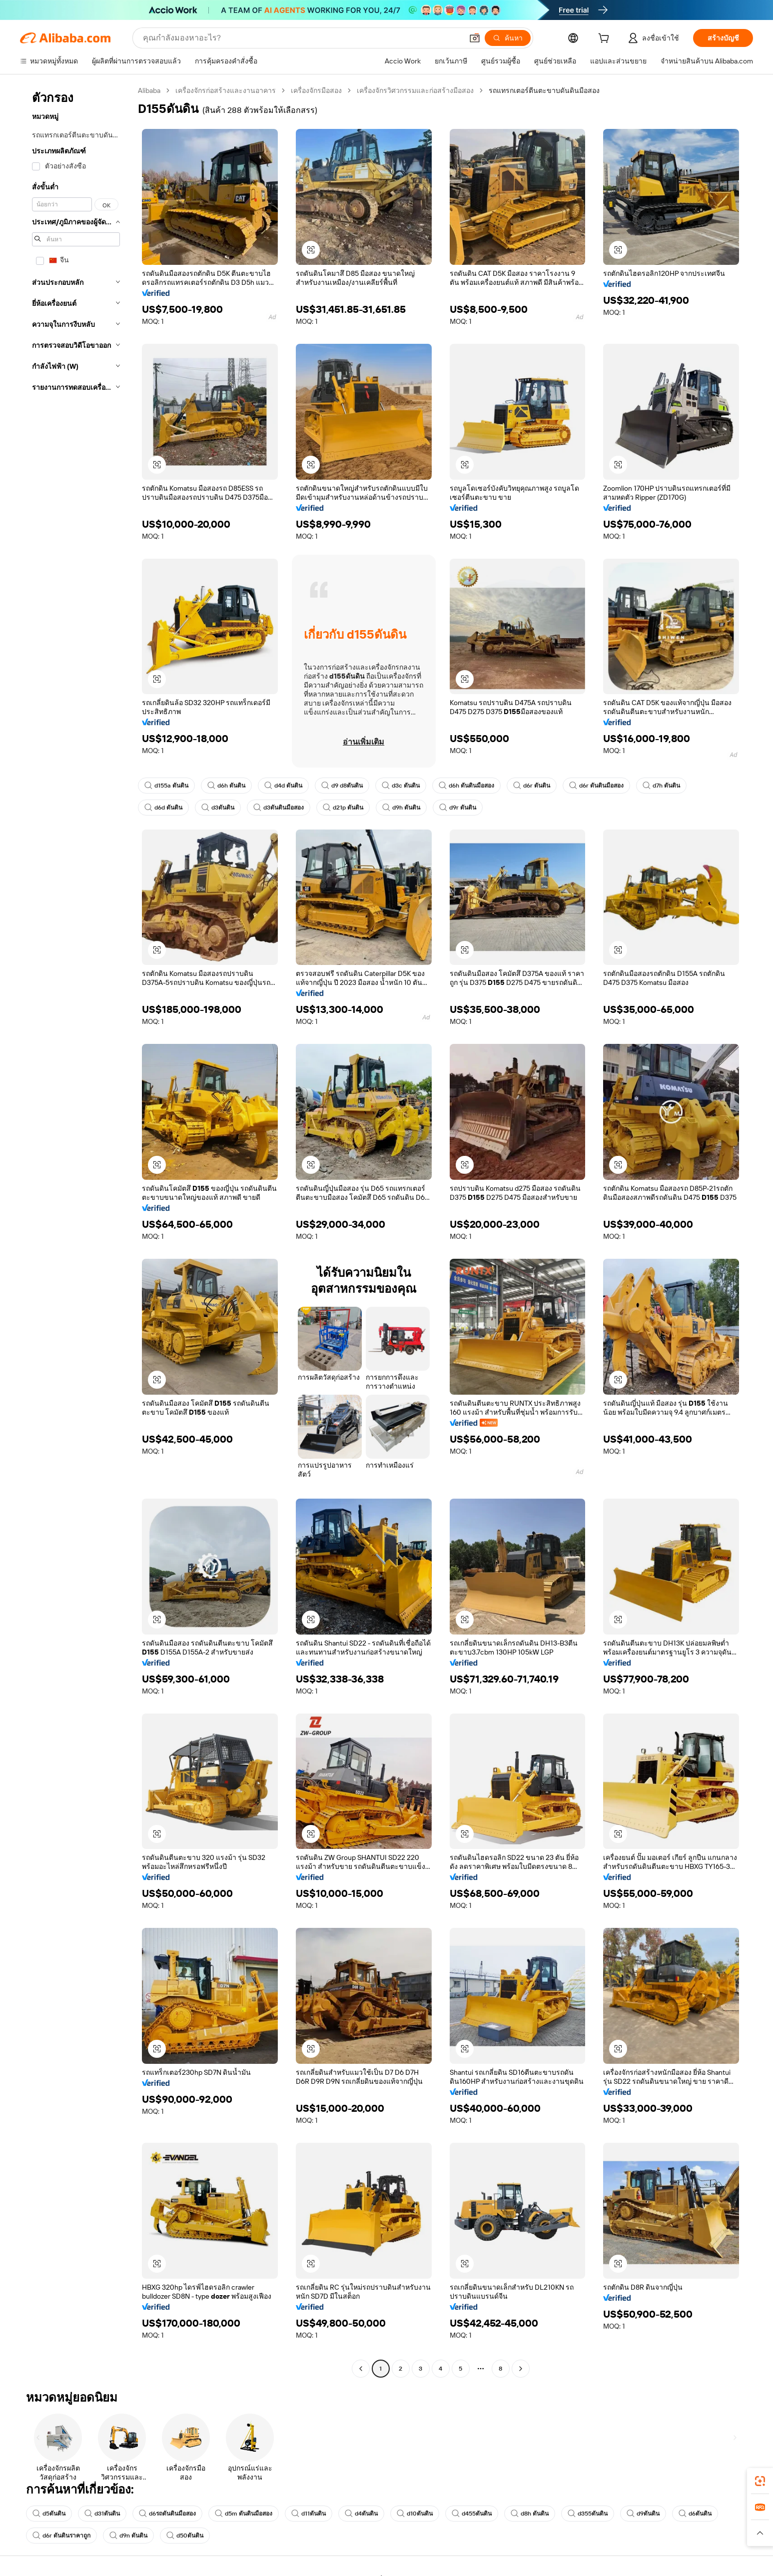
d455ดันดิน (472, 2514)
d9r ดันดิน (457, 808)
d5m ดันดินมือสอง (243, 2514)
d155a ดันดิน (166, 786)
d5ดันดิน (48, 2514)
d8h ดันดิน (530, 2514)
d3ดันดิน (217, 808)
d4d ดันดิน (283, 786)
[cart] (605, 39)
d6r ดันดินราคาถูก (61, 2536)
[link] (760, 2481)
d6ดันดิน (695, 2514)
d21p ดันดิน (343, 808)
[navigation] (76, 1231)
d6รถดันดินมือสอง (167, 2514)
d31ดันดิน (102, 2514)
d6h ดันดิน (226, 786)
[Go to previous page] (361, 2369)
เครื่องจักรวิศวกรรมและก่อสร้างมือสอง (415, 90)
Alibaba (149, 90)
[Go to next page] (521, 2369)
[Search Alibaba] (302, 37)
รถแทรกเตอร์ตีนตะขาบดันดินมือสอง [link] (544, 90)
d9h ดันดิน (401, 808)
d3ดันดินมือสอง (278, 808)
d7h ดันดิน (661, 786)
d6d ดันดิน (163, 808)
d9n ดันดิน (128, 2536)
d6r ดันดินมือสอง (596, 786)
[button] (475, 38)
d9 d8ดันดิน (342, 786)
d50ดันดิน (184, 2536)
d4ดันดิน (361, 2514)
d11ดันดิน (308, 2514)
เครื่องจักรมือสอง (316, 90)
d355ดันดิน (588, 2514)
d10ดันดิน (415, 2514)
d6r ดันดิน (531, 786)
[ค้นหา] (508, 38)
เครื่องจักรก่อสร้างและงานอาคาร (225, 90)
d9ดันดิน (643, 2514)
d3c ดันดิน (401, 786)
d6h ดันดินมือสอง (466, 786)
